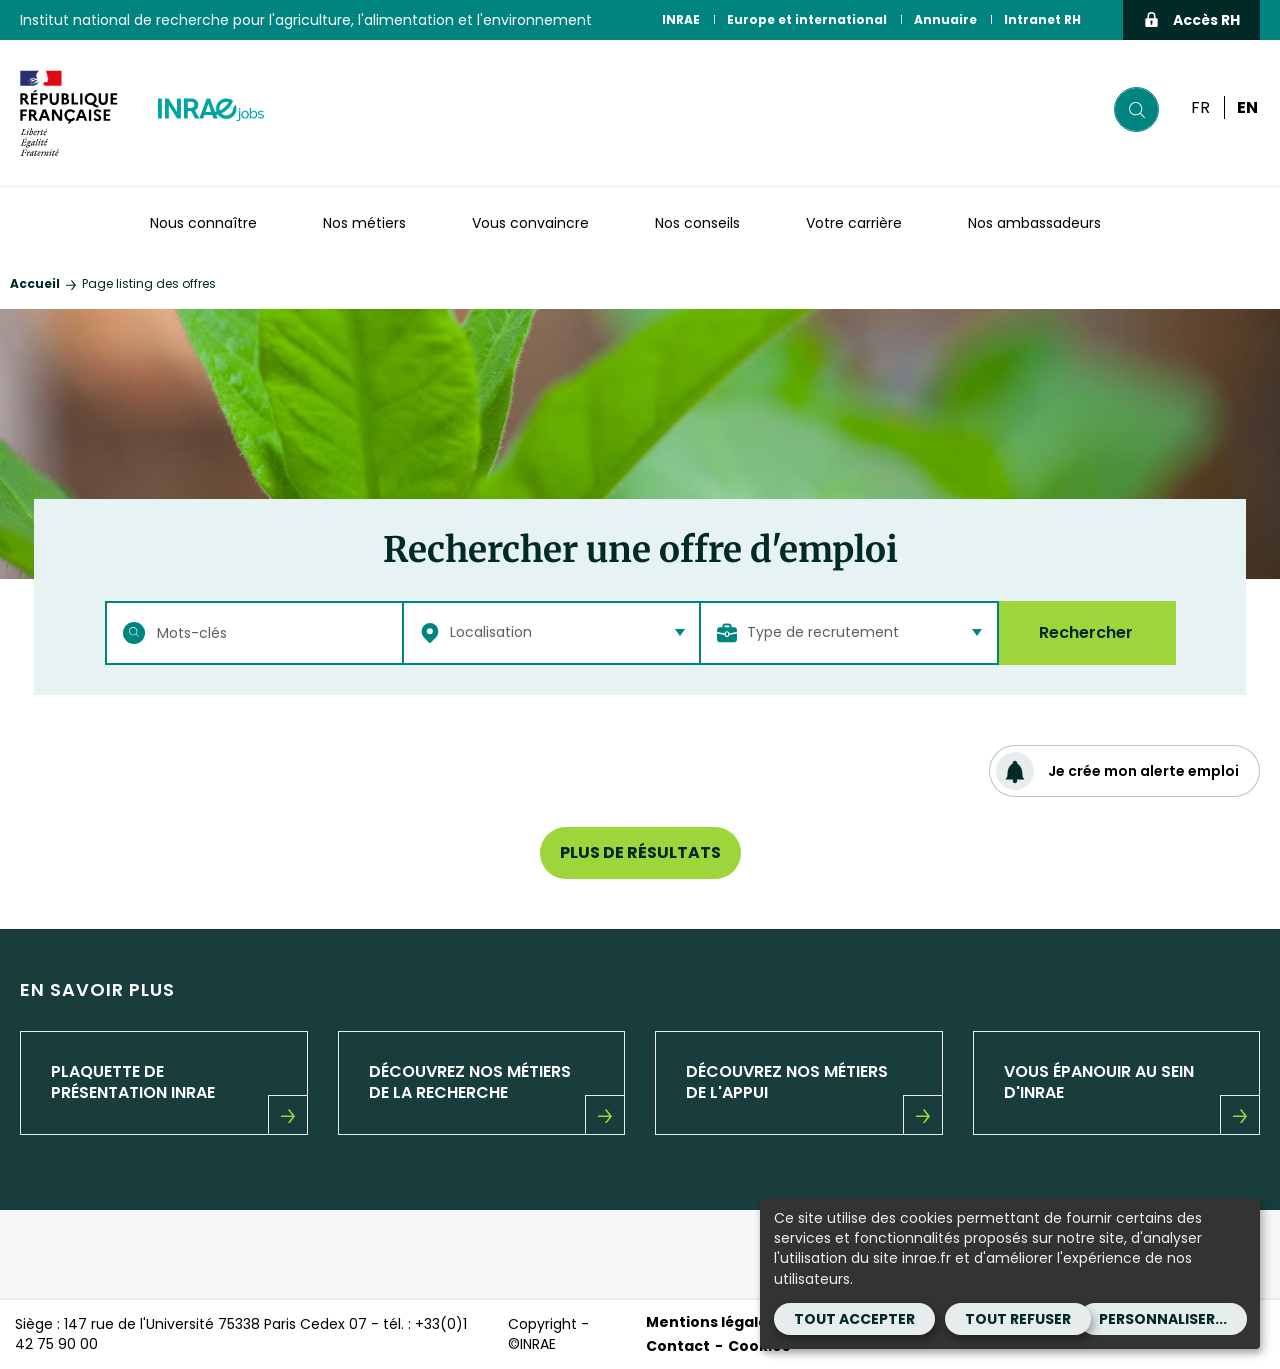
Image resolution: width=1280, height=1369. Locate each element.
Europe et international (807, 19)
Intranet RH (1042, 19)
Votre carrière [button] (854, 223)
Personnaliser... (1163, 1319)
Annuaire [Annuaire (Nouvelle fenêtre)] (945, 19)
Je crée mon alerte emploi (1117, 771)
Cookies (759, 1346)
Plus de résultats (640, 852)
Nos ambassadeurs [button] (1034, 223)
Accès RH (1191, 20)
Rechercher (1086, 632)
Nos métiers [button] (364, 223)
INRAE (681, 19)
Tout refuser (1018, 1319)
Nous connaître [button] (203, 223)
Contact (678, 1346)
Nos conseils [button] (697, 223)
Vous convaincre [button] (530, 223)
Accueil (35, 283)
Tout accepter (854, 1319)
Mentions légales (711, 1322)
